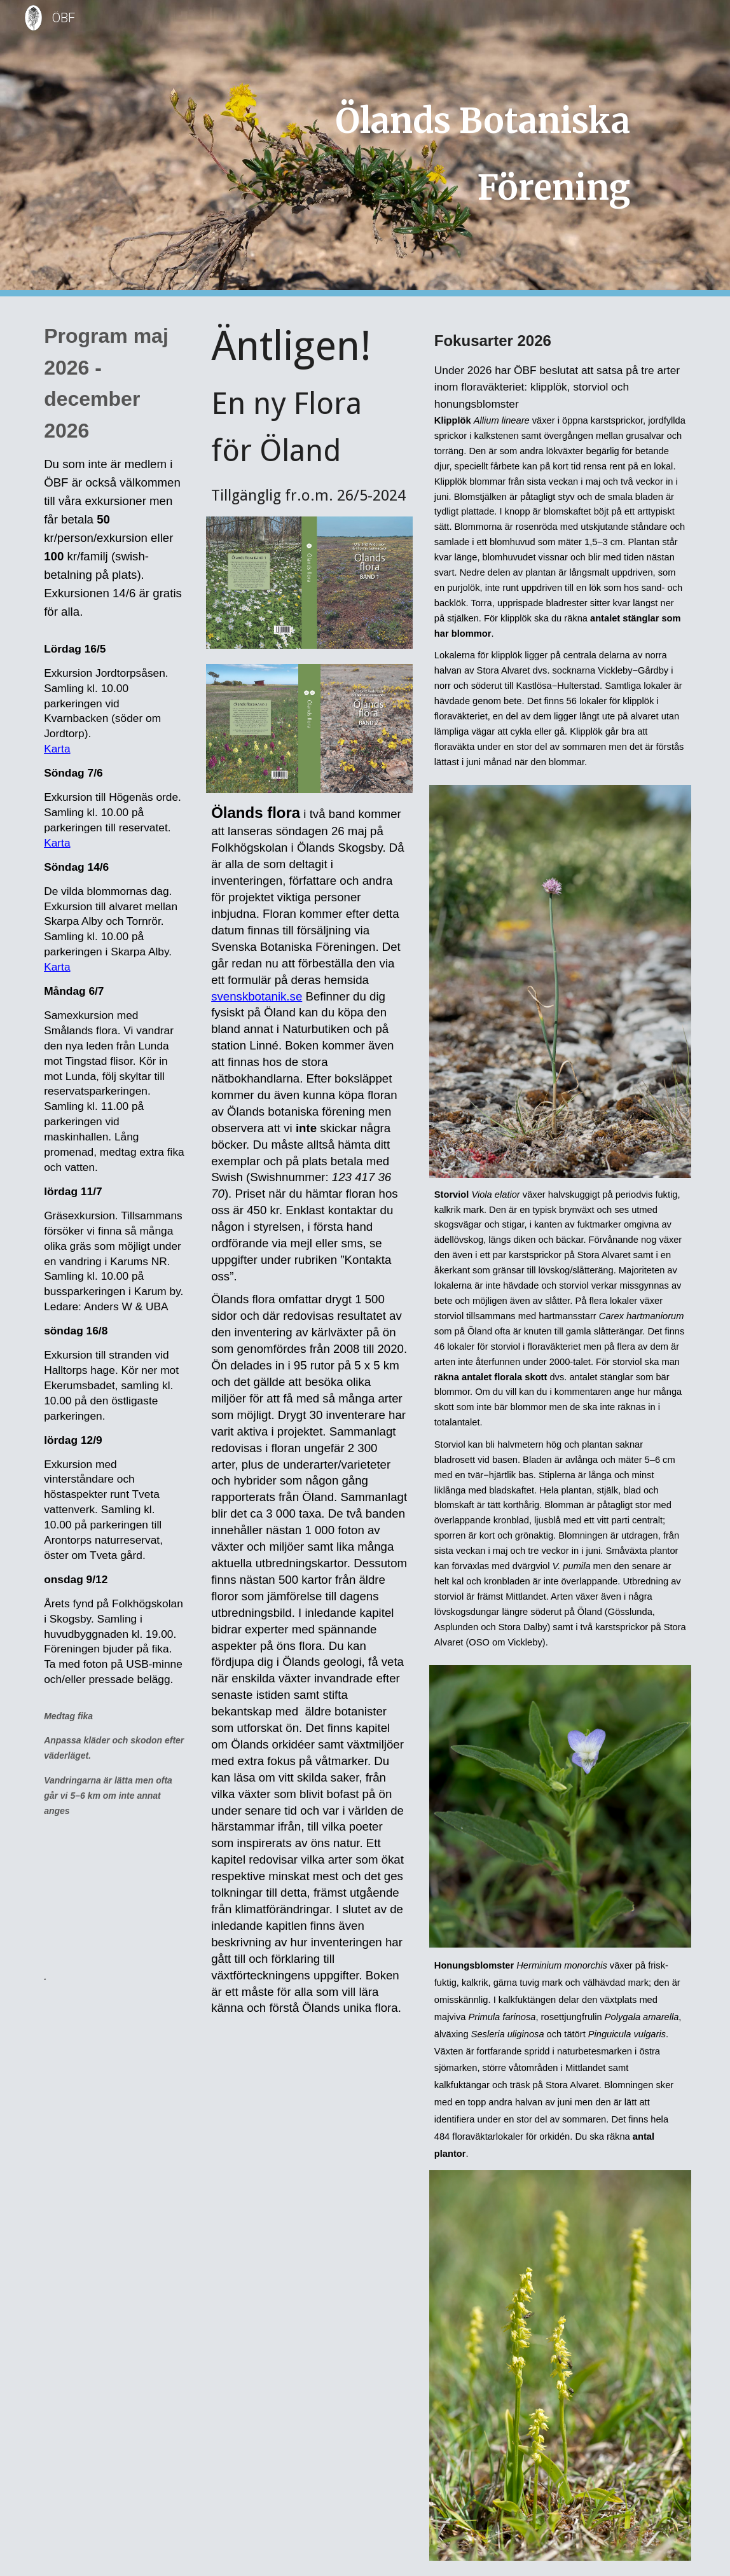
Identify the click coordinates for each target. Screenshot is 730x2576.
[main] (420, 148)
